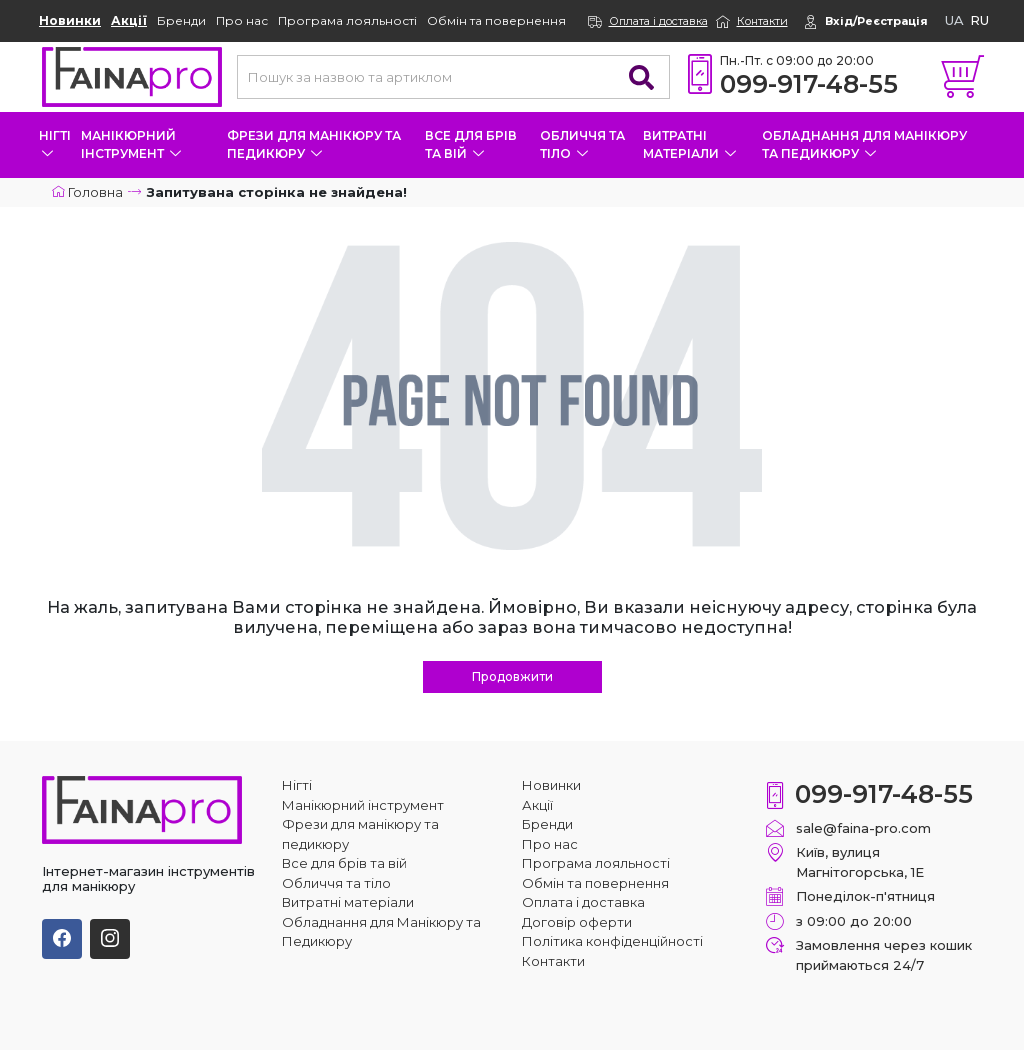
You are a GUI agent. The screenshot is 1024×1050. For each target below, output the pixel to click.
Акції (129, 20)
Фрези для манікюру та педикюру (314, 144)
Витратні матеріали (689, 144)
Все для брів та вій (471, 144)
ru (979, 20)
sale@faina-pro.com (863, 828)
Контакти (762, 21)
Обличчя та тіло (582, 144)
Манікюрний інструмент (131, 144)
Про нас (242, 20)
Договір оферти (577, 922)
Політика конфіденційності (612, 941)
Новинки (70, 20)
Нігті (55, 143)
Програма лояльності (347, 20)
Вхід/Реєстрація (876, 21)
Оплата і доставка (658, 21)
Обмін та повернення (496, 20)
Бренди (181, 20)
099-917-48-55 (809, 84)
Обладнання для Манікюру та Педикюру (864, 144)
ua (954, 20)
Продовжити (512, 676)
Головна (87, 192)
